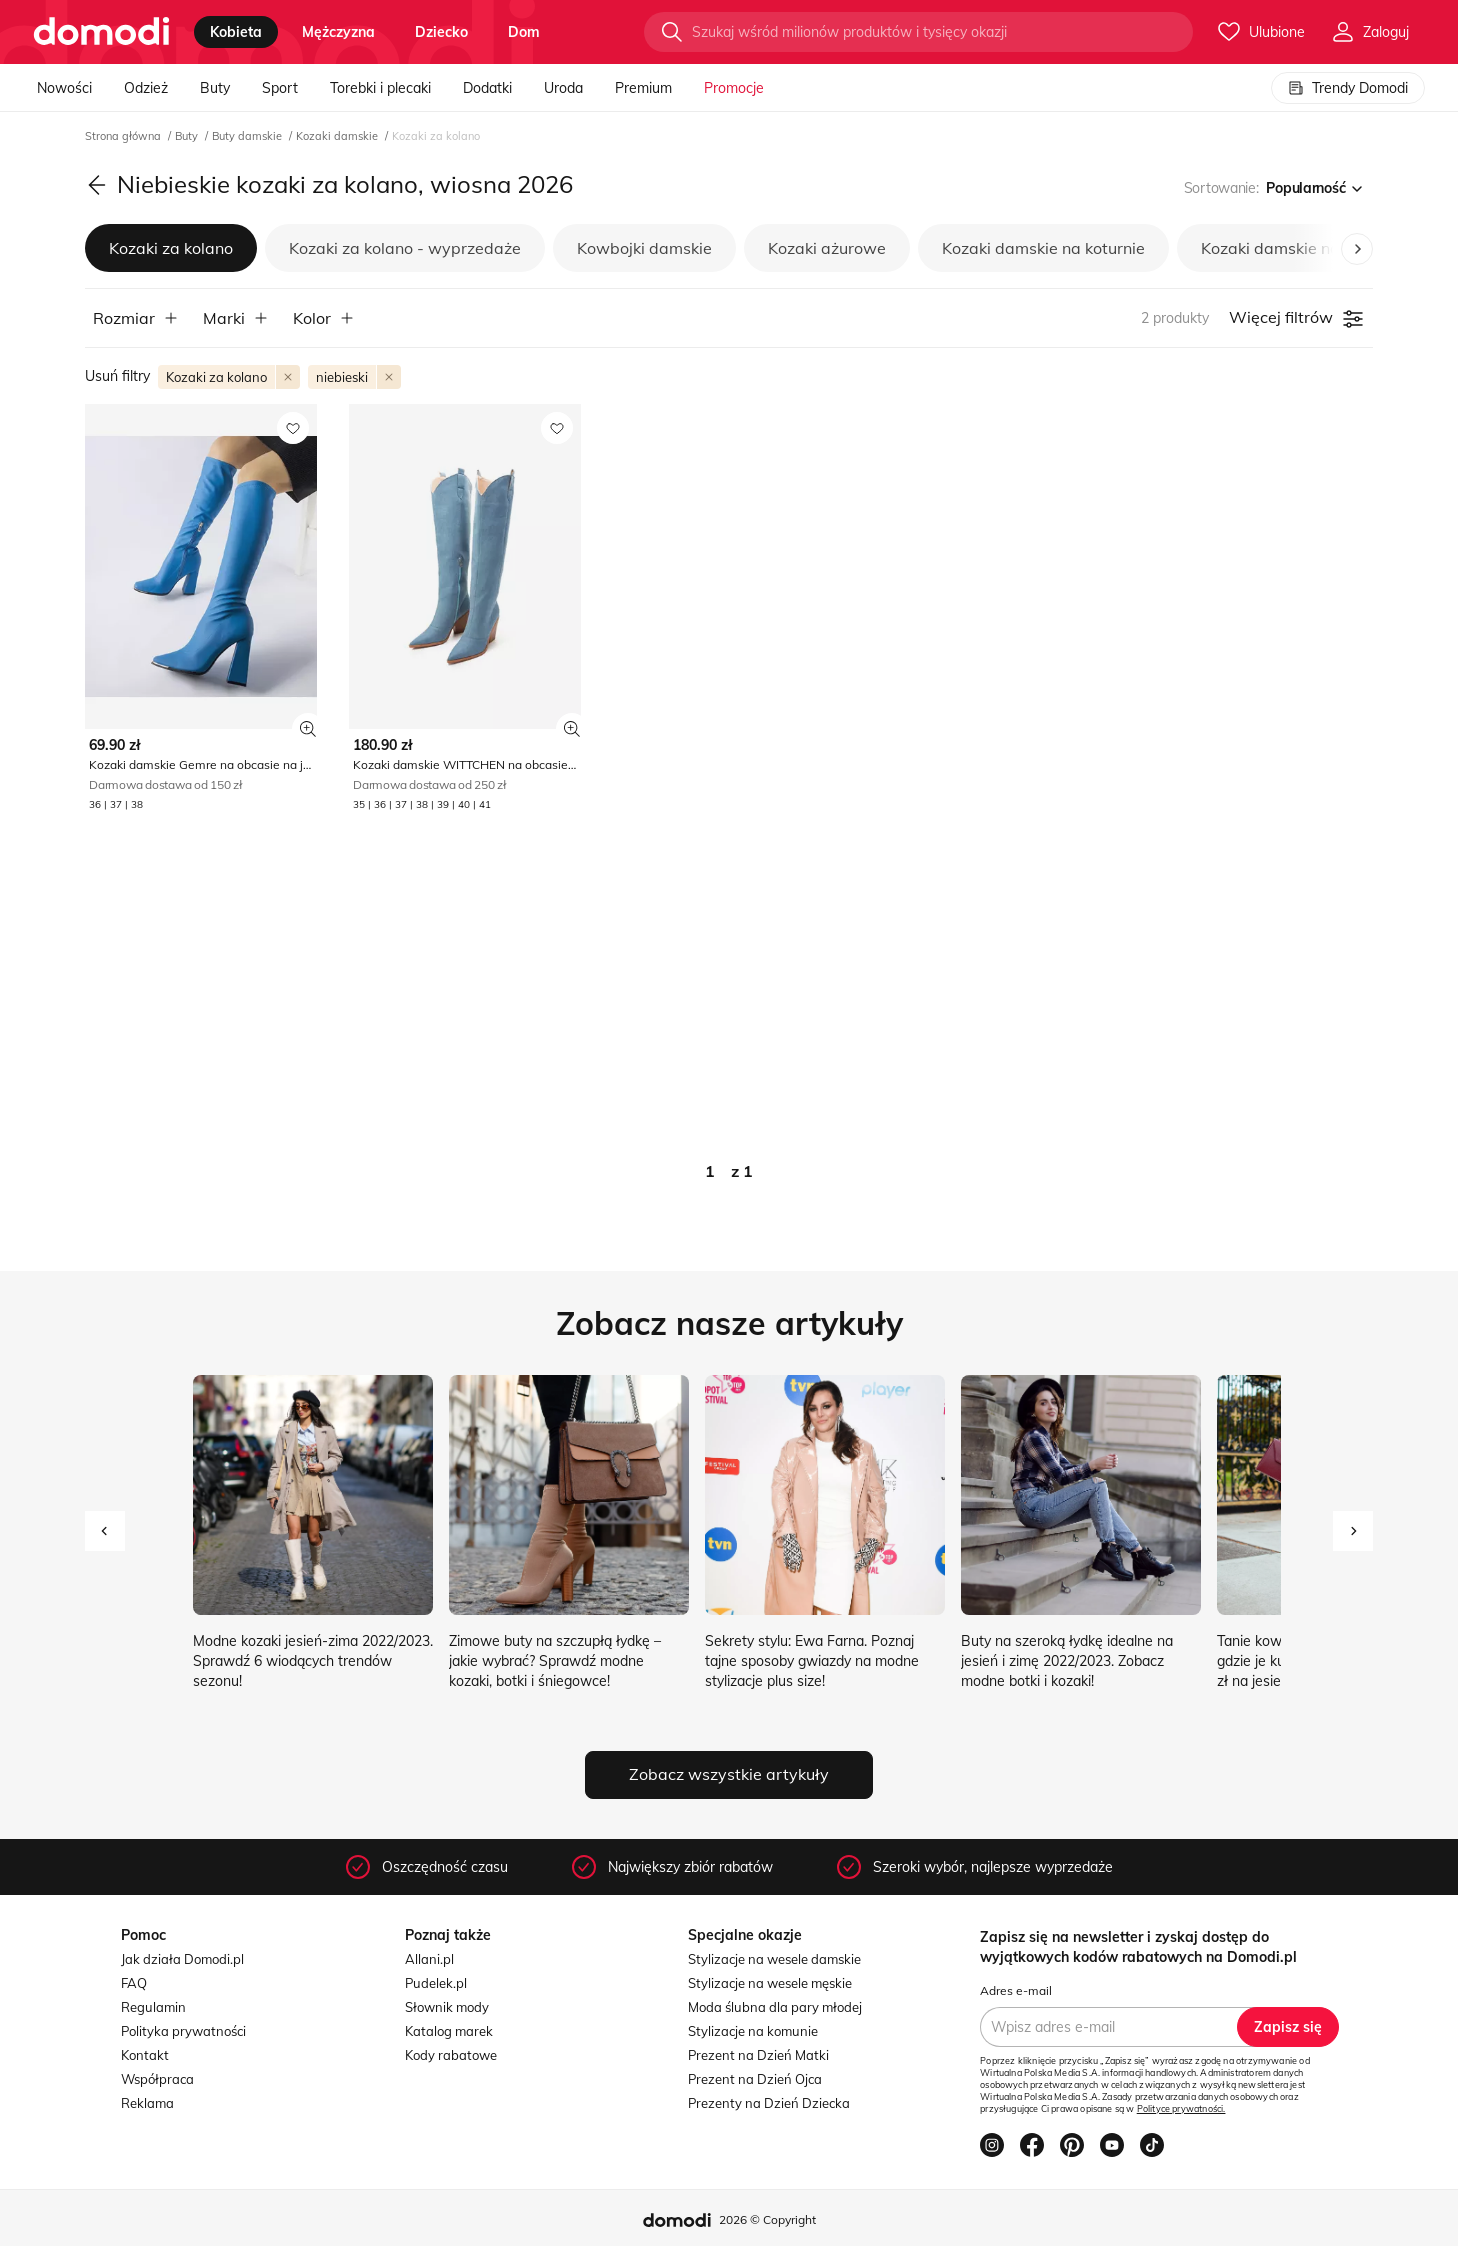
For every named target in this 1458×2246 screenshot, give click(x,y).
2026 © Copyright (767, 2219)
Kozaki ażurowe (827, 248)
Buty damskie (248, 136)
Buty (215, 88)
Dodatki (487, 88)
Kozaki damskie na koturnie (1043, 248)
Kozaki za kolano (171, 248)
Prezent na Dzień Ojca (755, 2079)
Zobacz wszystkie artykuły (729, 1774)
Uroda (563, 88)
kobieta (236, 32)
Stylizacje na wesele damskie (774, 1959)
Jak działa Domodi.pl (182, 1959)
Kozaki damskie (338, 136)
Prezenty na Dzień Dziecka (769, 2103)
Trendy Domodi (1348, 88)
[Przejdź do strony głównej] (101, 32)
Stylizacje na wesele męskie (770, 1983)
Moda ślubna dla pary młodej (775, 2007)
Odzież (146, 88)
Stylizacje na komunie (753, 2031)
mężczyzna (338, 32)
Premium (643, 88)
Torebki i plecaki (380, 88)
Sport (280, 88)
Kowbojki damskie (644, 248)
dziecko (441, 32)
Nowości (64, 88)
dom (524, 32)
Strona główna (124, 136)
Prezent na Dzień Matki (758, 2055)
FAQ (134, 1983)
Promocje (734, 88)
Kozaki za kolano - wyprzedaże (405, 248)
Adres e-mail (1016, 1990)
